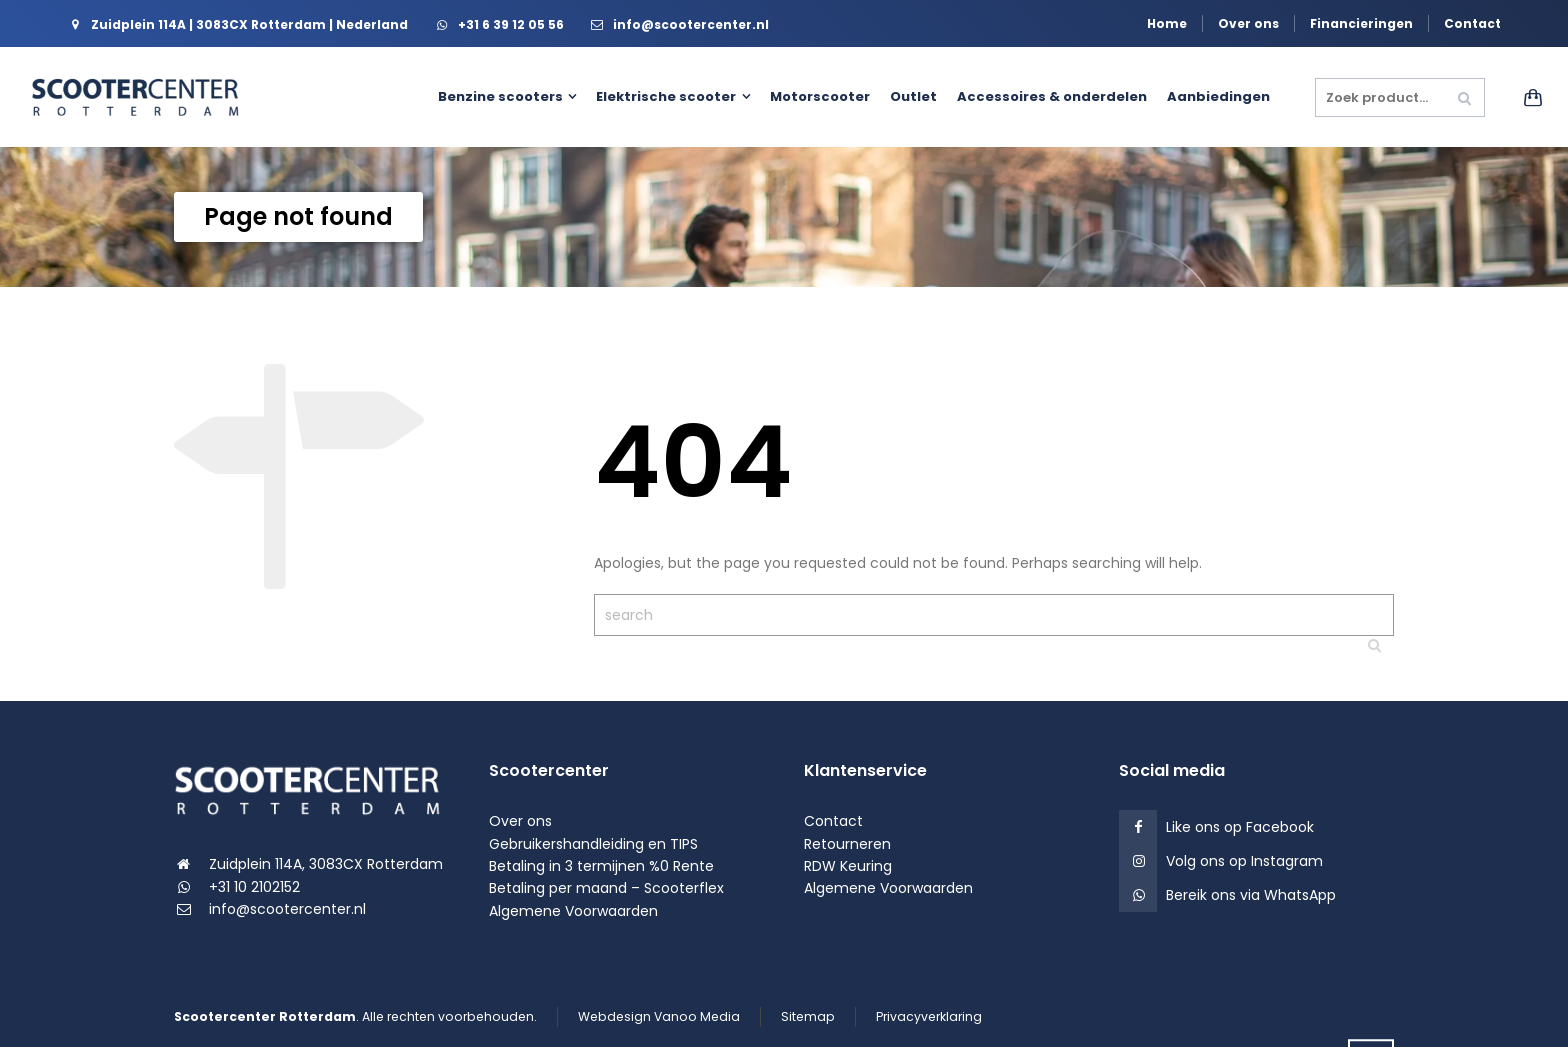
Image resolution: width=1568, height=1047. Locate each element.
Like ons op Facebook (1240, 827)
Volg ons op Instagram (1244, 861)
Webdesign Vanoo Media (659, 1016)
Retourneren (847, 844)
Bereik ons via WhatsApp (1251, 895)
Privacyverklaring (929, 1016)
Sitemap (808, 1016)
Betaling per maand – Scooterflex (606, 888)
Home (1167, 23)
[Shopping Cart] (1526, 97)
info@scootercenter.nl (287, 909)
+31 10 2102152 (254, 887)
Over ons (1248, 23)
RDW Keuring (848, 866)
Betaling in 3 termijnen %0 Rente (601, 866)
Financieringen (1361, 23)
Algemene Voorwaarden (573, 911)
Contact (1472, 23)
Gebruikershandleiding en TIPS (593, 844)
